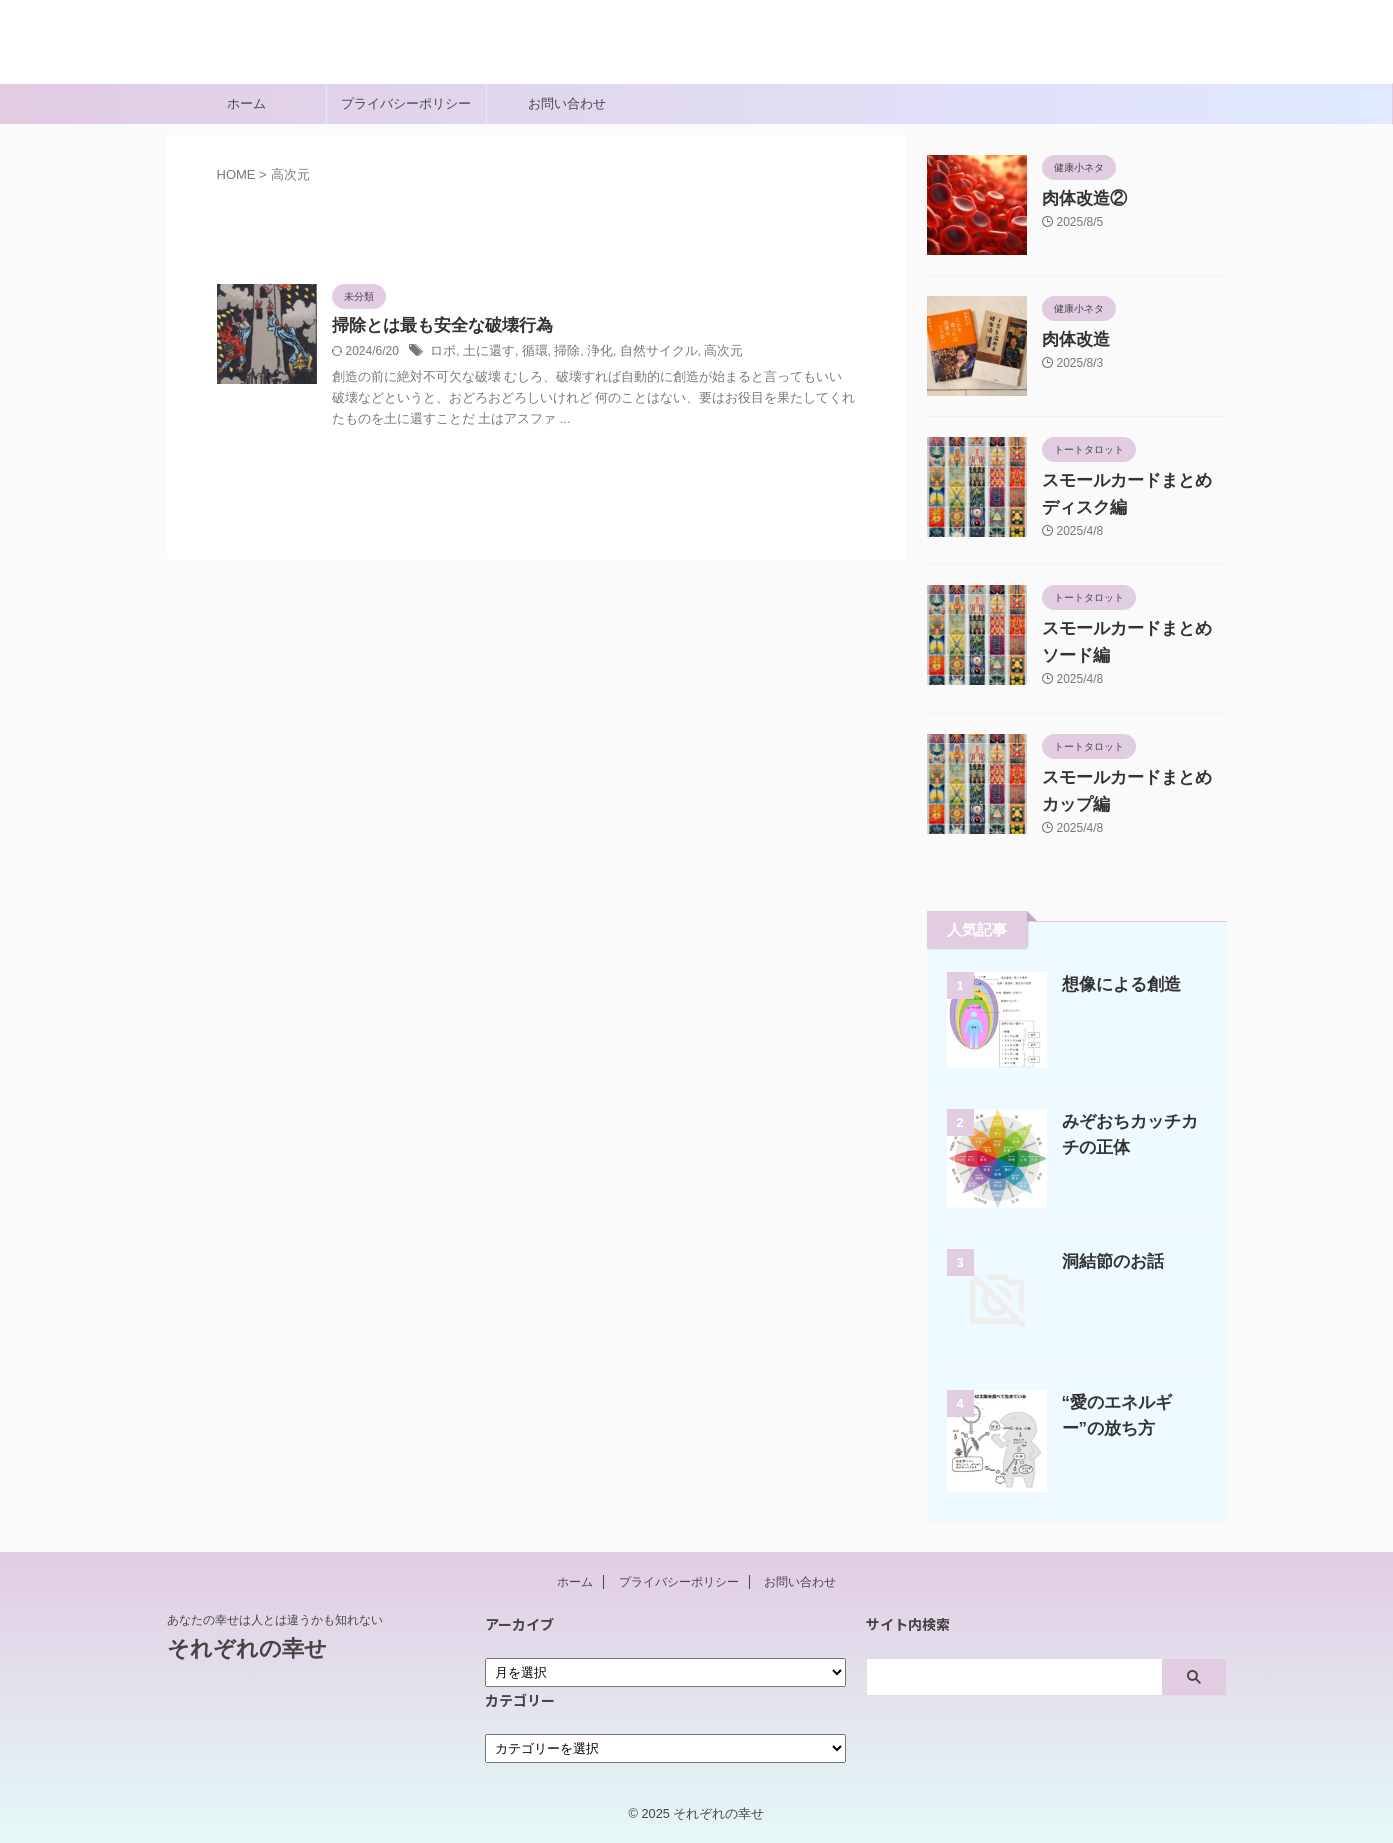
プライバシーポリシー (406, 103)
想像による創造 (1114, 984)
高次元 (704, 353)
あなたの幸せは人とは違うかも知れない (275, 1620)
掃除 (558, 353)
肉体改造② (1077, 199)
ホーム (246, 103)
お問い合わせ (567, 103)
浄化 (589, 353)
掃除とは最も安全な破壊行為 (436, 326)
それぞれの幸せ (247, 55)
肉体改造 (1070, 340)
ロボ (442, 353)
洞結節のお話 (1107, 1261)
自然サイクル (644, 353)
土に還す (485, 353)
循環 (528, 353)
